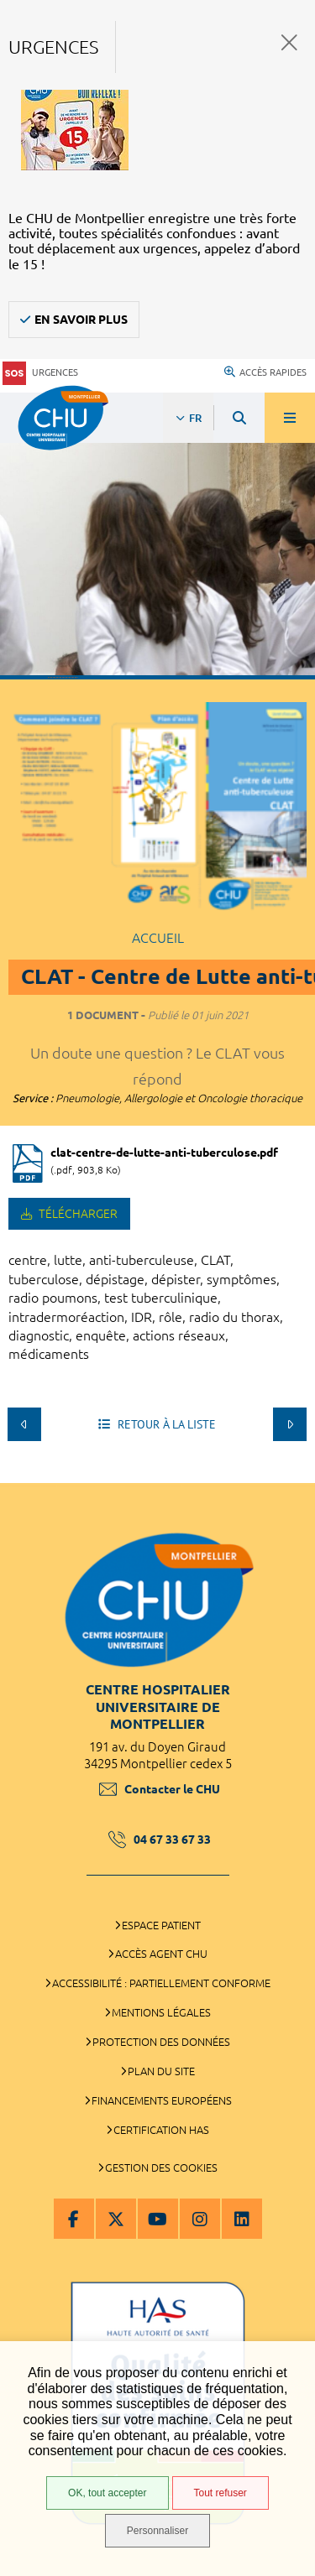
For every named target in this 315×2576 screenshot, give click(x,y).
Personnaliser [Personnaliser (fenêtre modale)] (157, 2531)
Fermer (289, 42)
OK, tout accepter (107, 2493)
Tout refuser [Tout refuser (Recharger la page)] (220, 2493)
